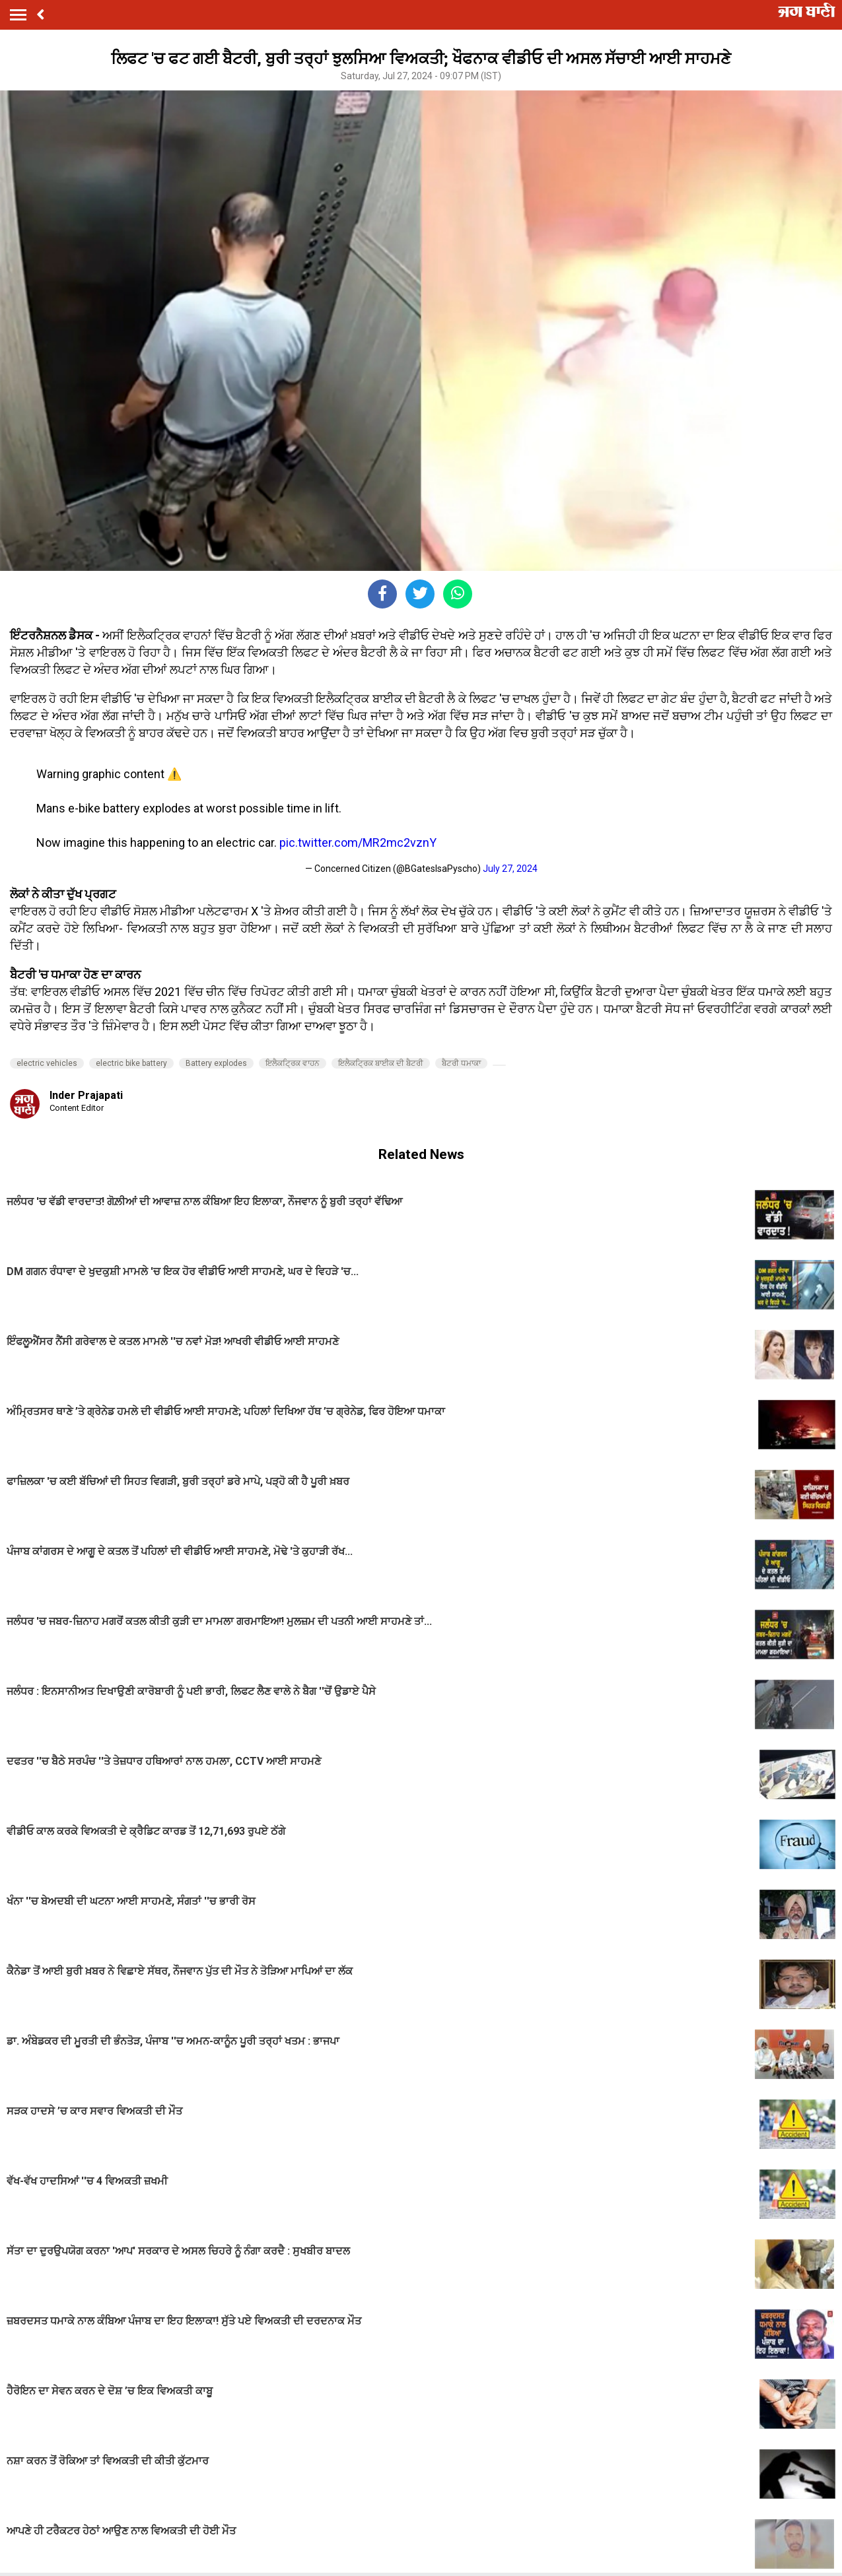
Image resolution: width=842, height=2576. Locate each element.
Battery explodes (216, 1063)
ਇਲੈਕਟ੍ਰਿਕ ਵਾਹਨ (292, 1063)
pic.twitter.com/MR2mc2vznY (358, 842)
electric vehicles (47, 1063)
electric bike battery (131, 1063)
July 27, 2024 (510, 868)
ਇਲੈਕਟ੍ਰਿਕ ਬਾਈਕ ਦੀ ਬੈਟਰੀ (380, 1063)
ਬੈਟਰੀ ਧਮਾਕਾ (461, 1063)
